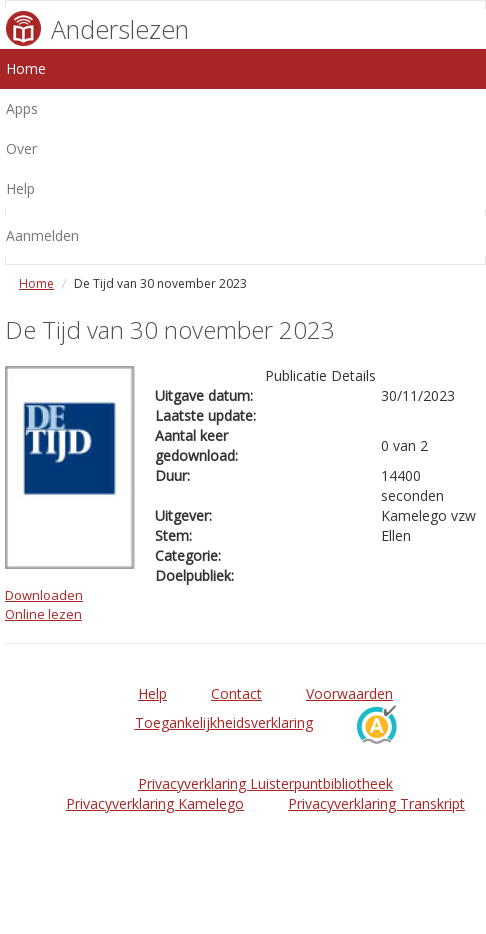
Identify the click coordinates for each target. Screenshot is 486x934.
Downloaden (44, 595)
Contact (236, 693)
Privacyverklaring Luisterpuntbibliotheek (265, 783)
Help (152, 693)
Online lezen (43, 614)
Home (36, 283)
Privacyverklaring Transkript (376, 803)
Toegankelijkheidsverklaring (224, 722)
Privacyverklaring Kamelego (155, 803)
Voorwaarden (349, 693)
